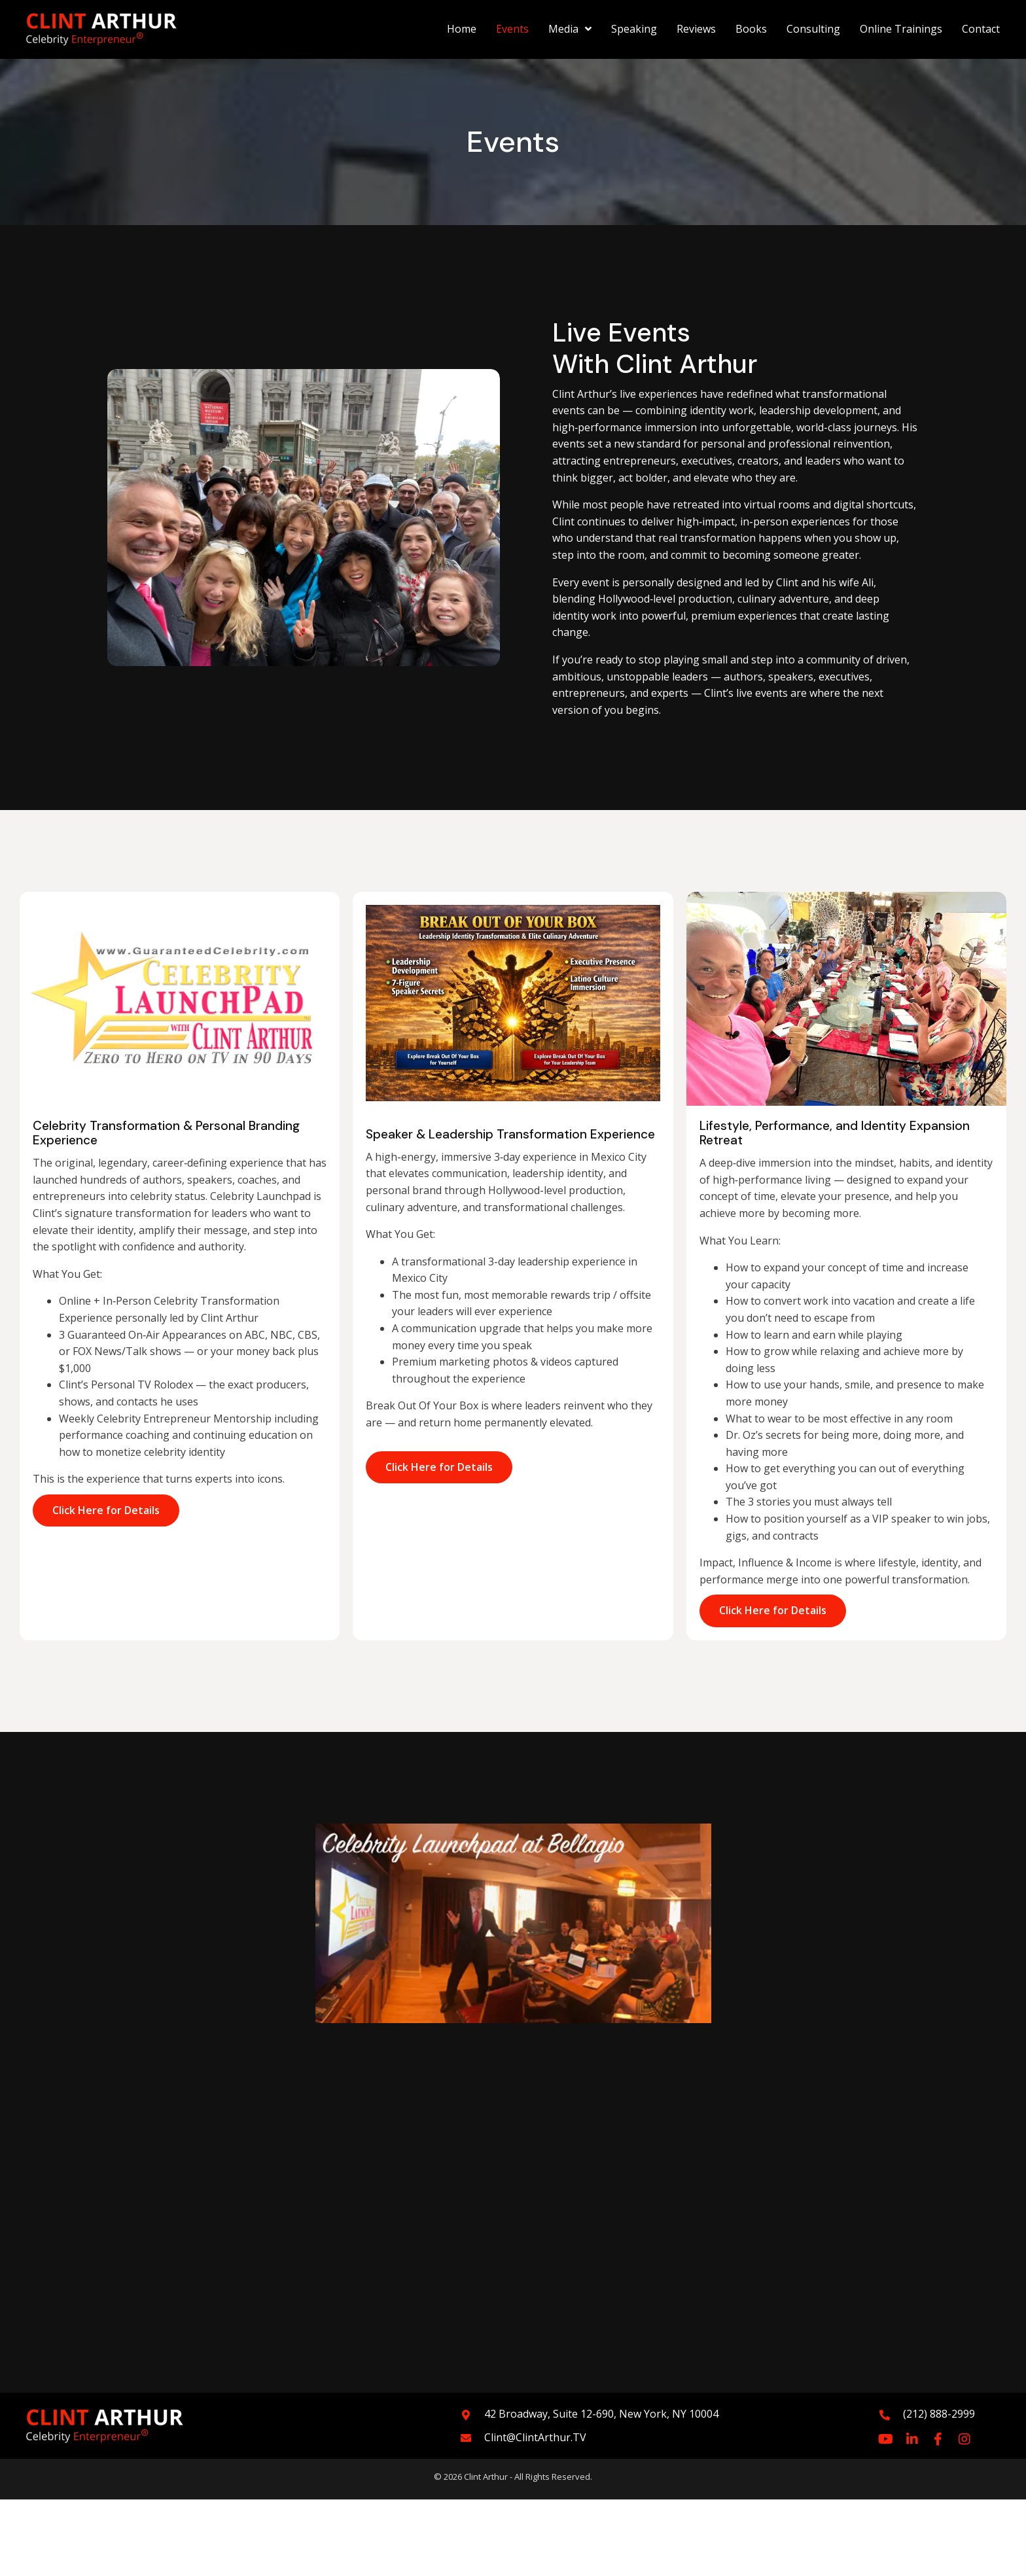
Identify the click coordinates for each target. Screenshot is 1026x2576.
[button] (886, 2439)
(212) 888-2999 (939, 2414)
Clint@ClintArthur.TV (535, 2437)
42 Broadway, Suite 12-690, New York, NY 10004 (601, 2414)
